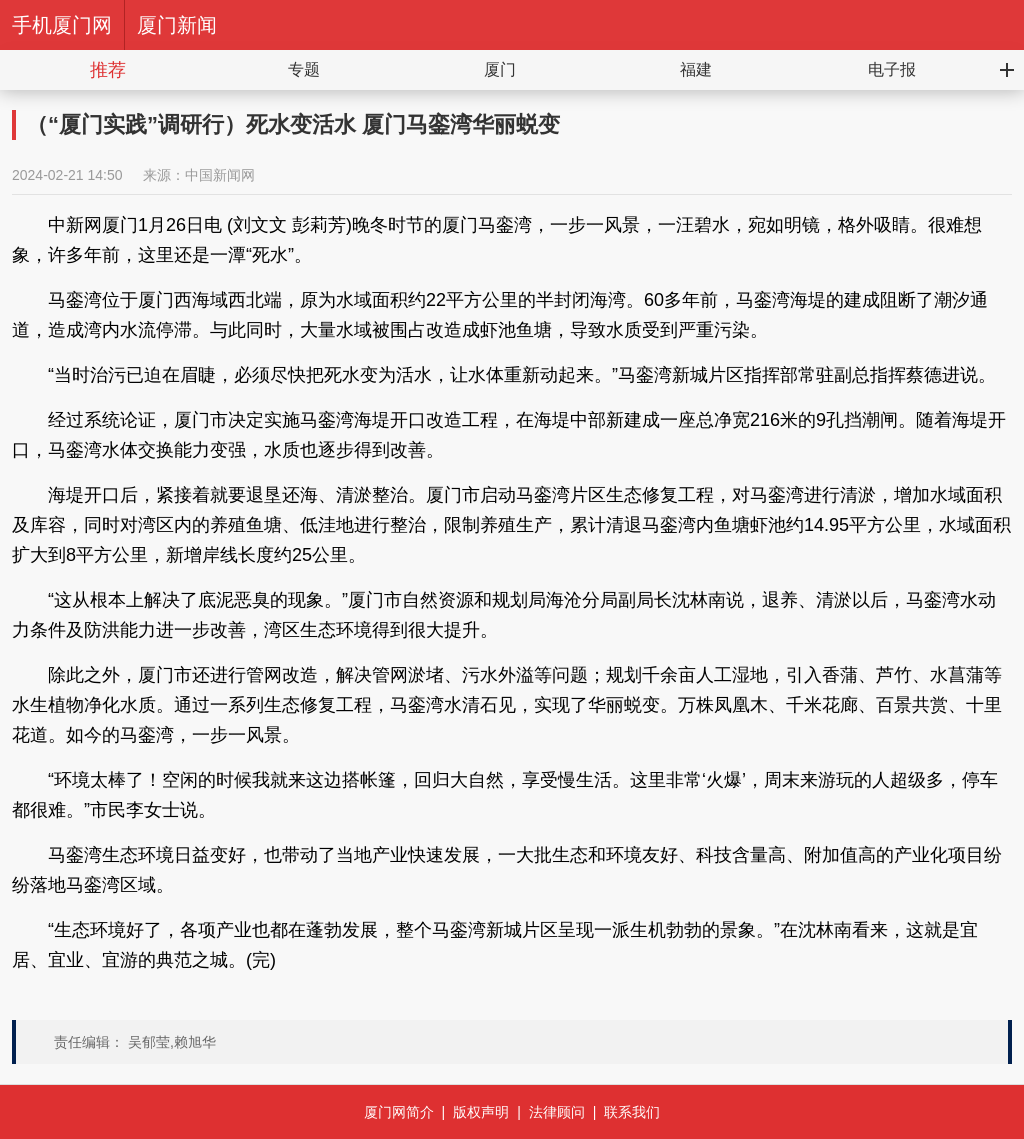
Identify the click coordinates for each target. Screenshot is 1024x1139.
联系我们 (632, 1112)
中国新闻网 (220, 175)
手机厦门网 (62, 25)
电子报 (892, 69)
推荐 (108, 70)
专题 (304, 69)
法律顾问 (557, 1112)
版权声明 (481, 1112)
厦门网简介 (399, 1112)
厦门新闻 (177, 25)
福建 (696, 69)
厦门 (500, 69)
